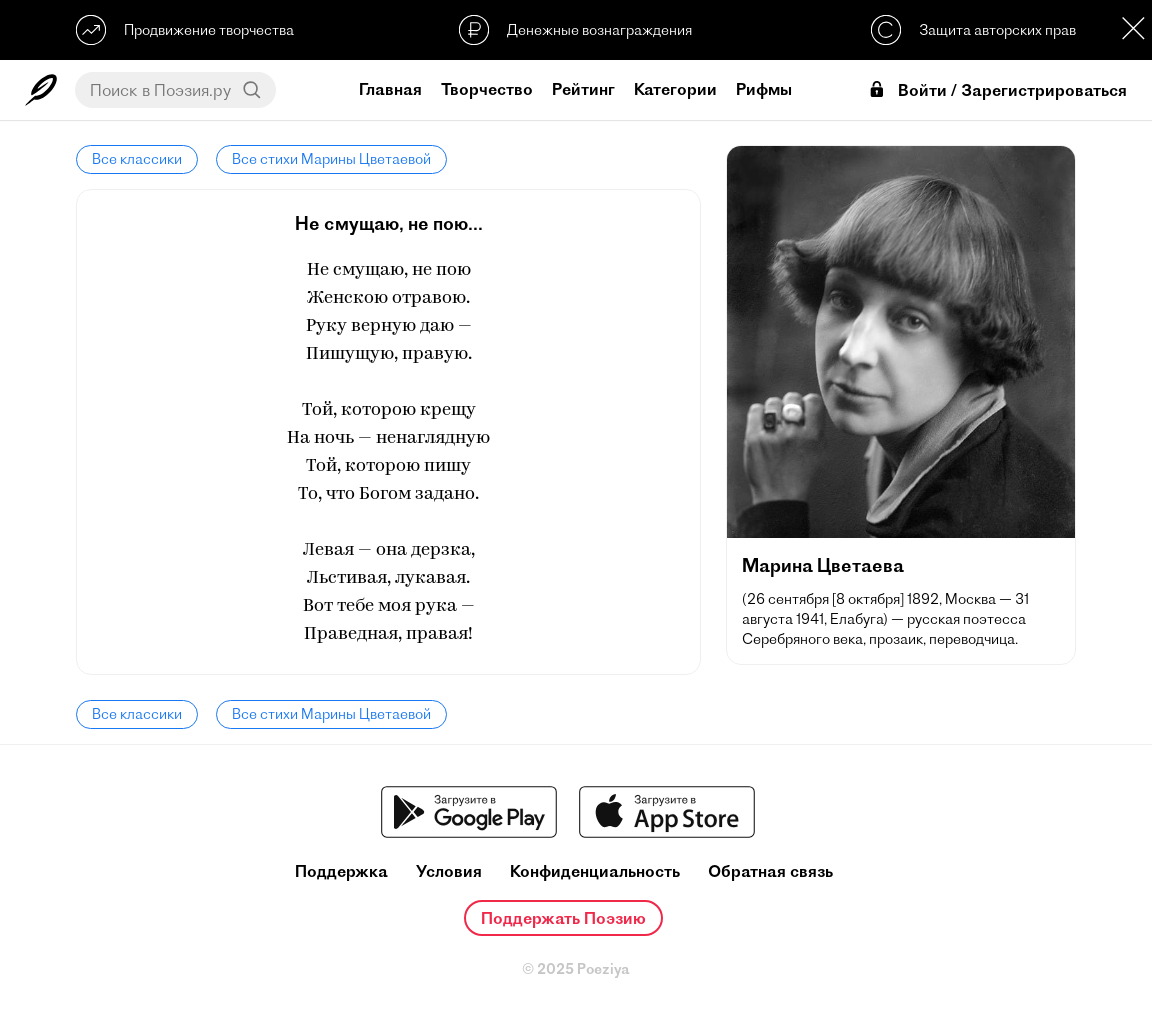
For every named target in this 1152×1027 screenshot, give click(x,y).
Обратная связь (770, 871)
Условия (449, 871)
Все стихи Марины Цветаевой (331, 159)
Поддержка (341, 871)
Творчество (487, 89)
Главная (390, 89)
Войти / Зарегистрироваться (997, 90)
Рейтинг (583, 89)
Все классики (137, 159)
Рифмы (764, 89)
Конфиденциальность (595, 871)
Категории (675, 89)
